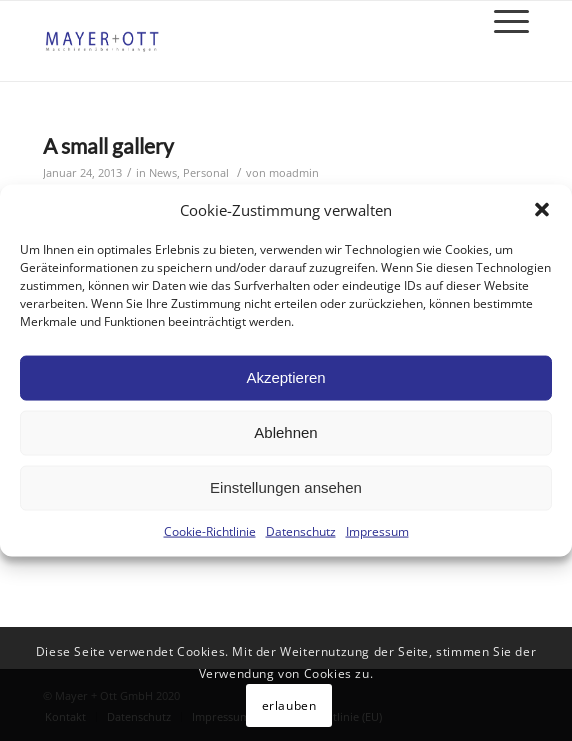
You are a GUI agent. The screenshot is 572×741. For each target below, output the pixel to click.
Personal (206, 173)
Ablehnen (285, 432)
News (163, 173)
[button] (542, 210)
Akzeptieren (285, 377)
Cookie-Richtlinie (210, 531)
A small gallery (108, 145)
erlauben (289, 705)
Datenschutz (301, 531)
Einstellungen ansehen (286, 487)
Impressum (377, 531)
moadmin (294, 173)
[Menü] (501, 21)
